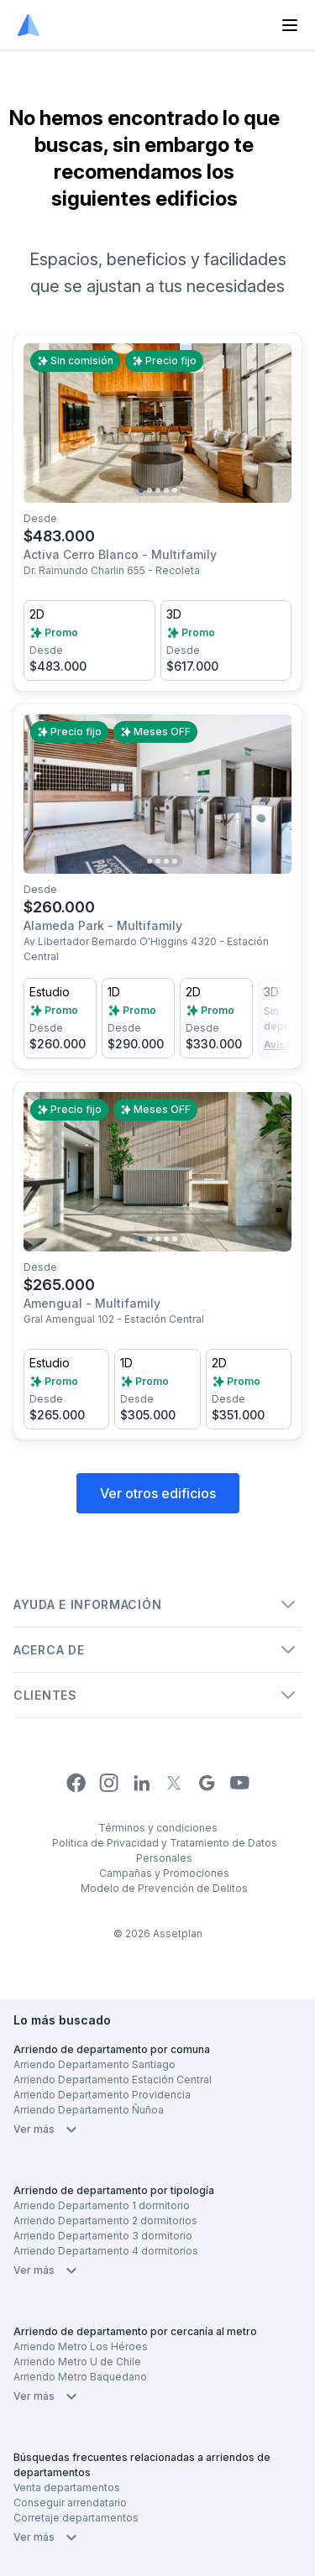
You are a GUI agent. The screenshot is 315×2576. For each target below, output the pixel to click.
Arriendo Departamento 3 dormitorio (102, 2235)
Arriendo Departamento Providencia (102, 2094)
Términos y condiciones (158, 1827)
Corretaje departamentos (76, 2517)
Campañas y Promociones (164, 1873)
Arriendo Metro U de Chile (77, 2361)
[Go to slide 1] (141, 490)
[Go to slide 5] (174, 490)
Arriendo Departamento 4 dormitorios (105, 2250)
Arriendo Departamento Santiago (94, 2064)
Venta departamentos (66, 2487)
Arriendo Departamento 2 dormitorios (105, 2220)
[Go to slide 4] (166, 490)
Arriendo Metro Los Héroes (80, 2346)
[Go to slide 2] (149, 490)
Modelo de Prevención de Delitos (164, 1888)
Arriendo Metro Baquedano (80, 2376)
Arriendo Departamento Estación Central (112, 2079)
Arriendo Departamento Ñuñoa (88, 2109)
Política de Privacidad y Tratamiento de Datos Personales (164, 1850)
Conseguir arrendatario (70, 2502)
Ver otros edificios (158, 1493)
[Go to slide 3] (157, 490)
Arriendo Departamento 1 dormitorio (101, 2205)
